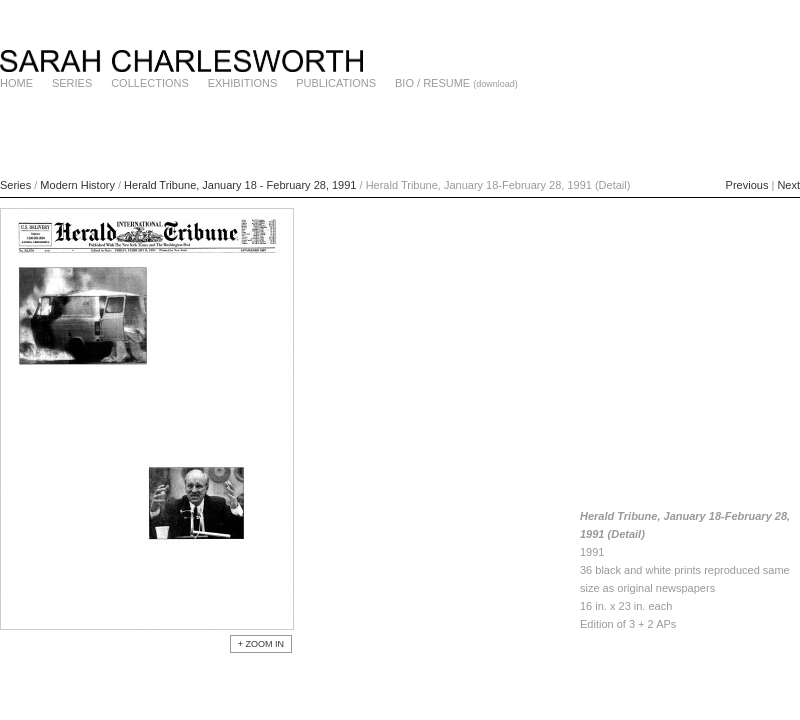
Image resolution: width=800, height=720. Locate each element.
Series (15, 185)
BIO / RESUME (432, 83)
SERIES (72, 83)
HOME (16, 83)
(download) (495, 84)
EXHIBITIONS (243, 83)
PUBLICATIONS (336, 83)
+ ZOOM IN (261, 644)
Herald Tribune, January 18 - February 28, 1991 (241, 185)
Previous (747, 185)
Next (788, 185)
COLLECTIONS (150, 83)
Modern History (77, 185)
